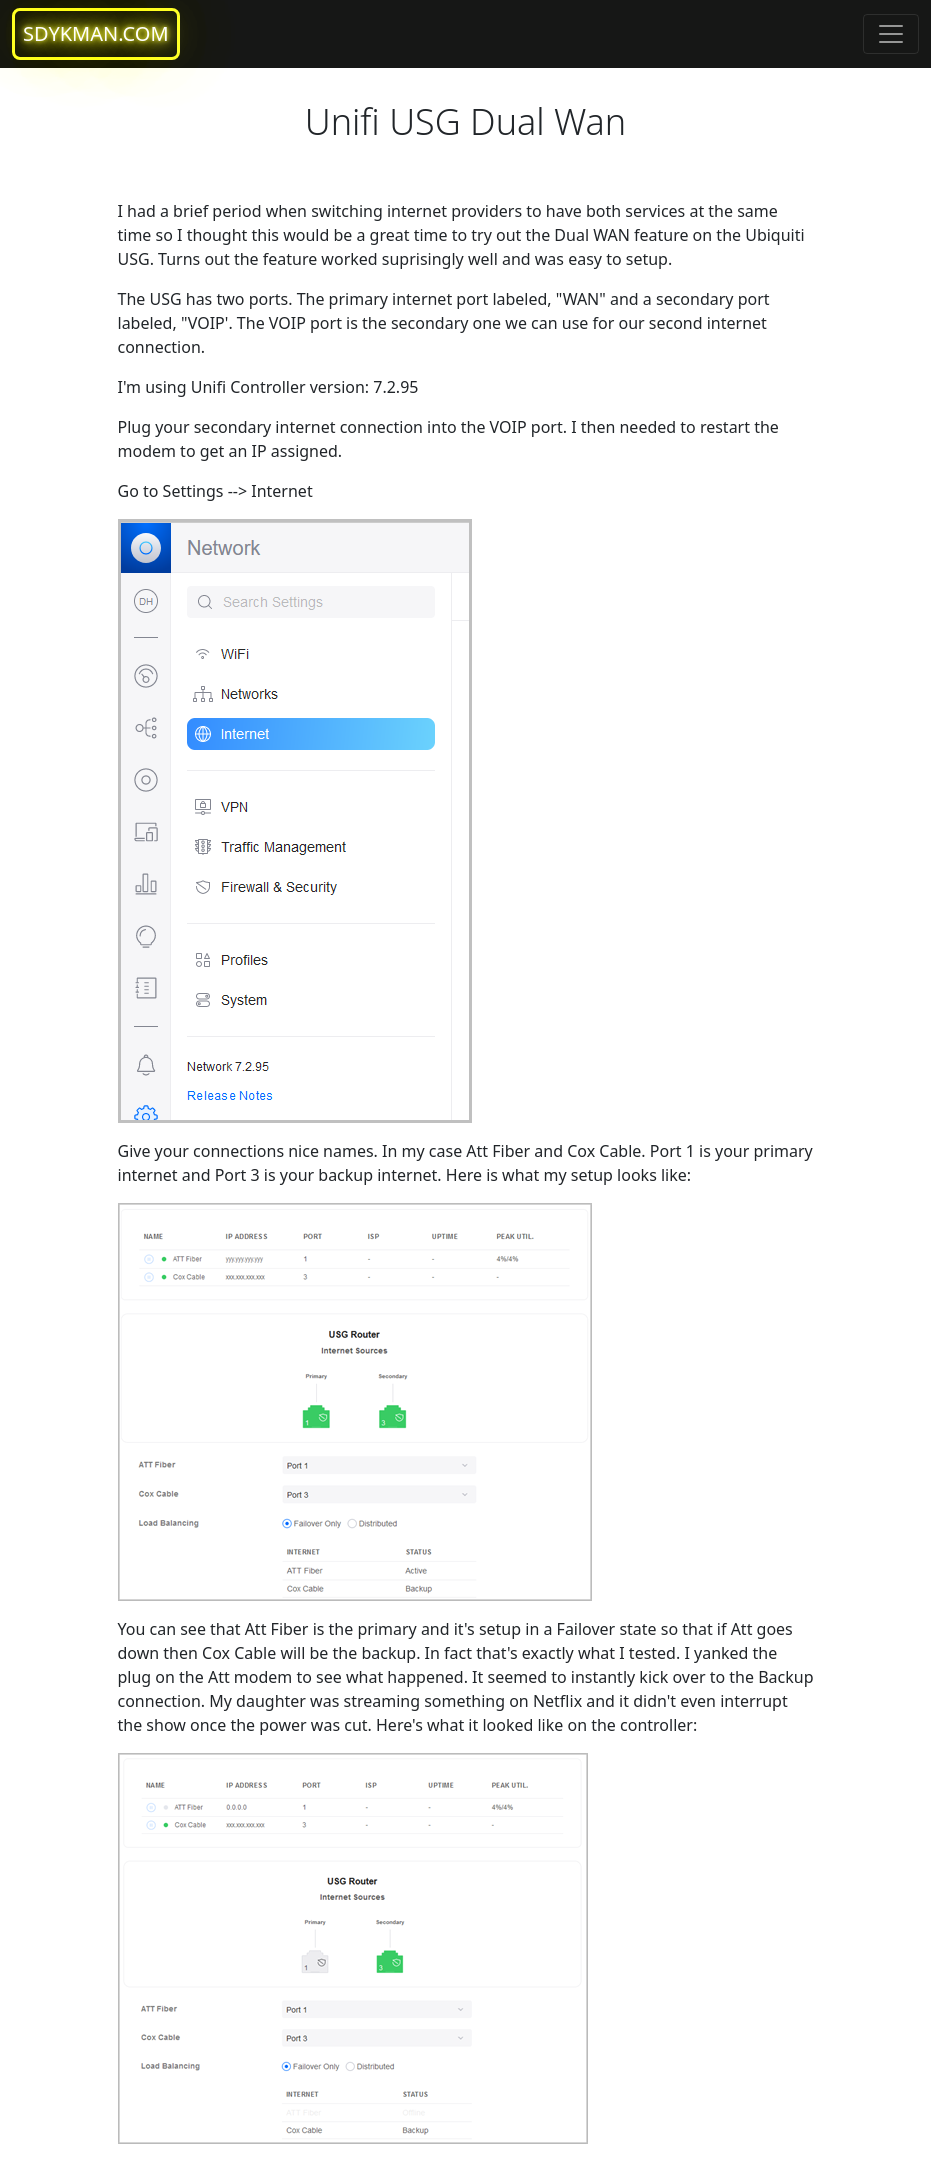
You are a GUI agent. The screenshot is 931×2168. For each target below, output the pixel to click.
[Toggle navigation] (891, 34)
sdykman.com (96, 33)
